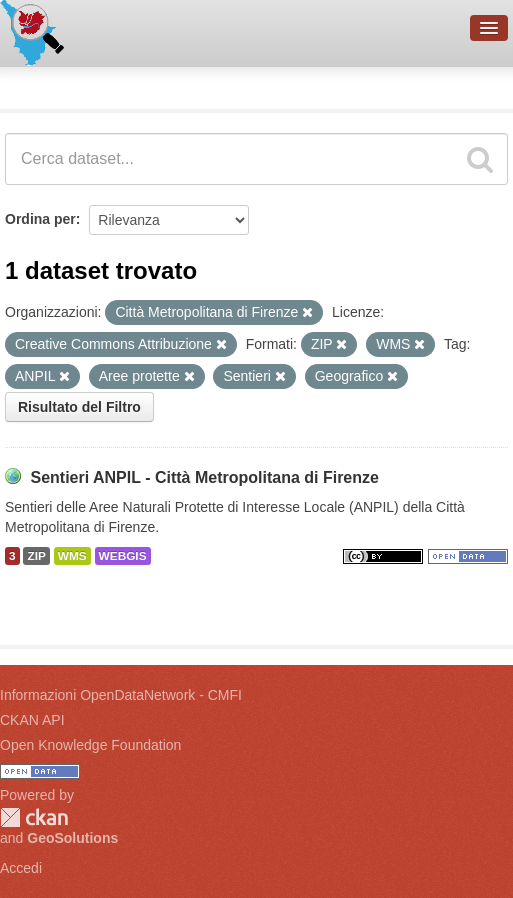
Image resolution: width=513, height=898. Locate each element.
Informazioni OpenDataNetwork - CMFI (121, 695)
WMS (72, 556)
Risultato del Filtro (79, 407)
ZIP (36, 556)
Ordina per (40, 219)
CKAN (34, 817)
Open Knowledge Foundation (90, 745)
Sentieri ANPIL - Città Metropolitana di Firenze (204, 477)
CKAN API (32, 720)
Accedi (21, 868)
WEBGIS (123, 556)
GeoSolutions (72, 838)
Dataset (36, 85)
